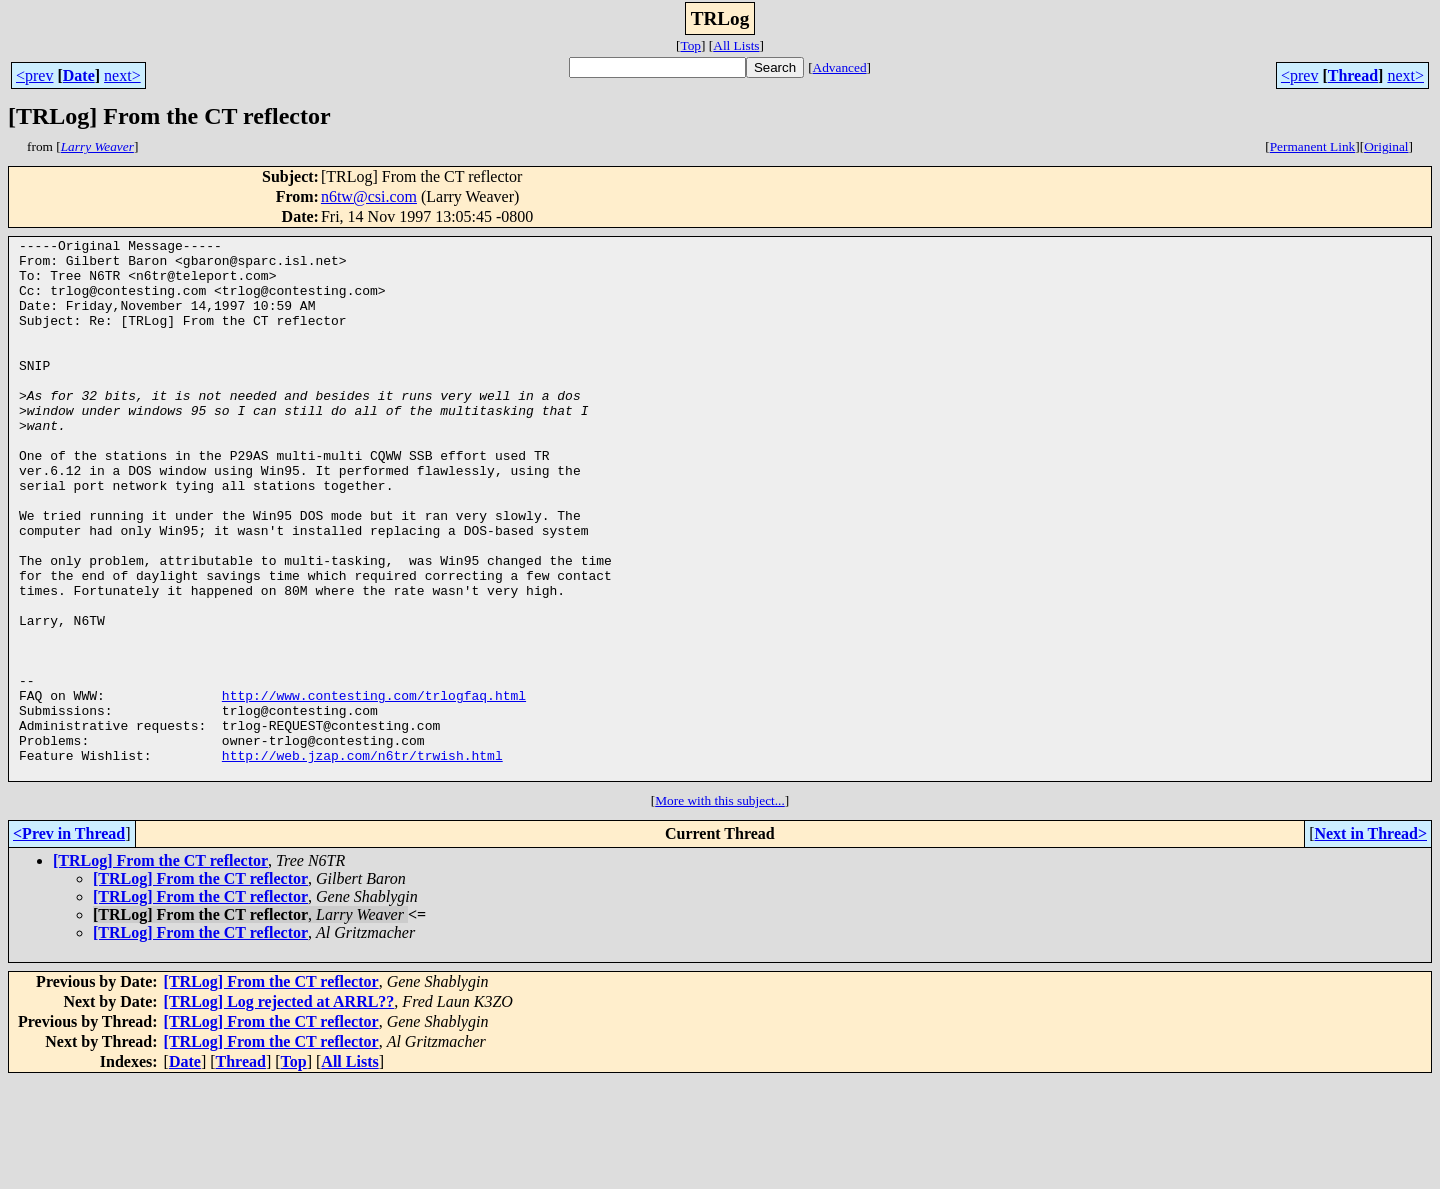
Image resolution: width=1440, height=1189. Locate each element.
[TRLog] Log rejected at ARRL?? (279, 1109)
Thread (1353, 75)
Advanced (840, 67)
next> (122, 75)
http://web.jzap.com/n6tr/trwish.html (362, 860)
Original (1386, 146)
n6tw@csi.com (369, 196)
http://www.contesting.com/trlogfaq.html (374, 788)
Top (690, 45)
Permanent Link (1313, 146)
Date (79, 75)
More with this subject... (720, 908)
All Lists (736, 45)
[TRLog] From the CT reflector (160, 968)
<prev (34, 75)
